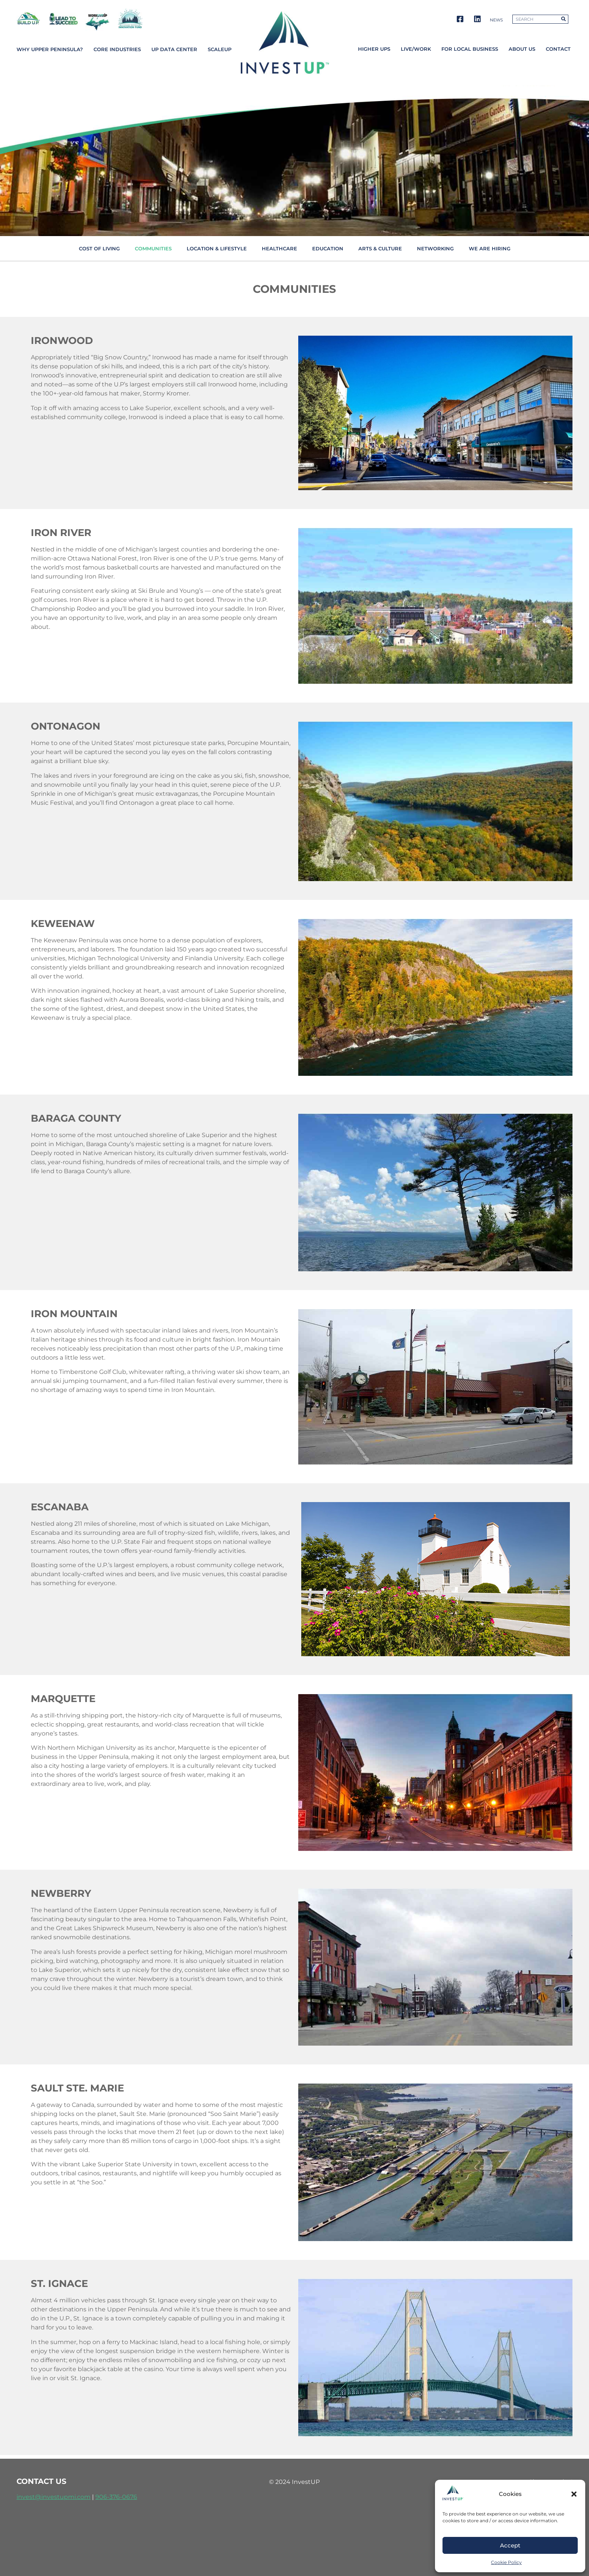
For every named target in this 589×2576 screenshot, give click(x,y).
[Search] (563, 19)
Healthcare (279, 248)
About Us (522, 49)
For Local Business (469, 49)
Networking (435, 248)
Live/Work (416, 49)
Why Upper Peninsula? (50, 49)
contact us (41, 2481)
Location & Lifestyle (217, 248)
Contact (558, 49)
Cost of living (99, 248)
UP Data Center (174, 49)
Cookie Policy (506, 2562)
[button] (574, 2494)
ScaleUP (219, 49)
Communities (153, 248)
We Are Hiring (489, 248)
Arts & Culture (380, 248)
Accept (510, 2545)
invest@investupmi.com (54, 2496)
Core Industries (117, 49)
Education (327, 248)
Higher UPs (374, 49)
